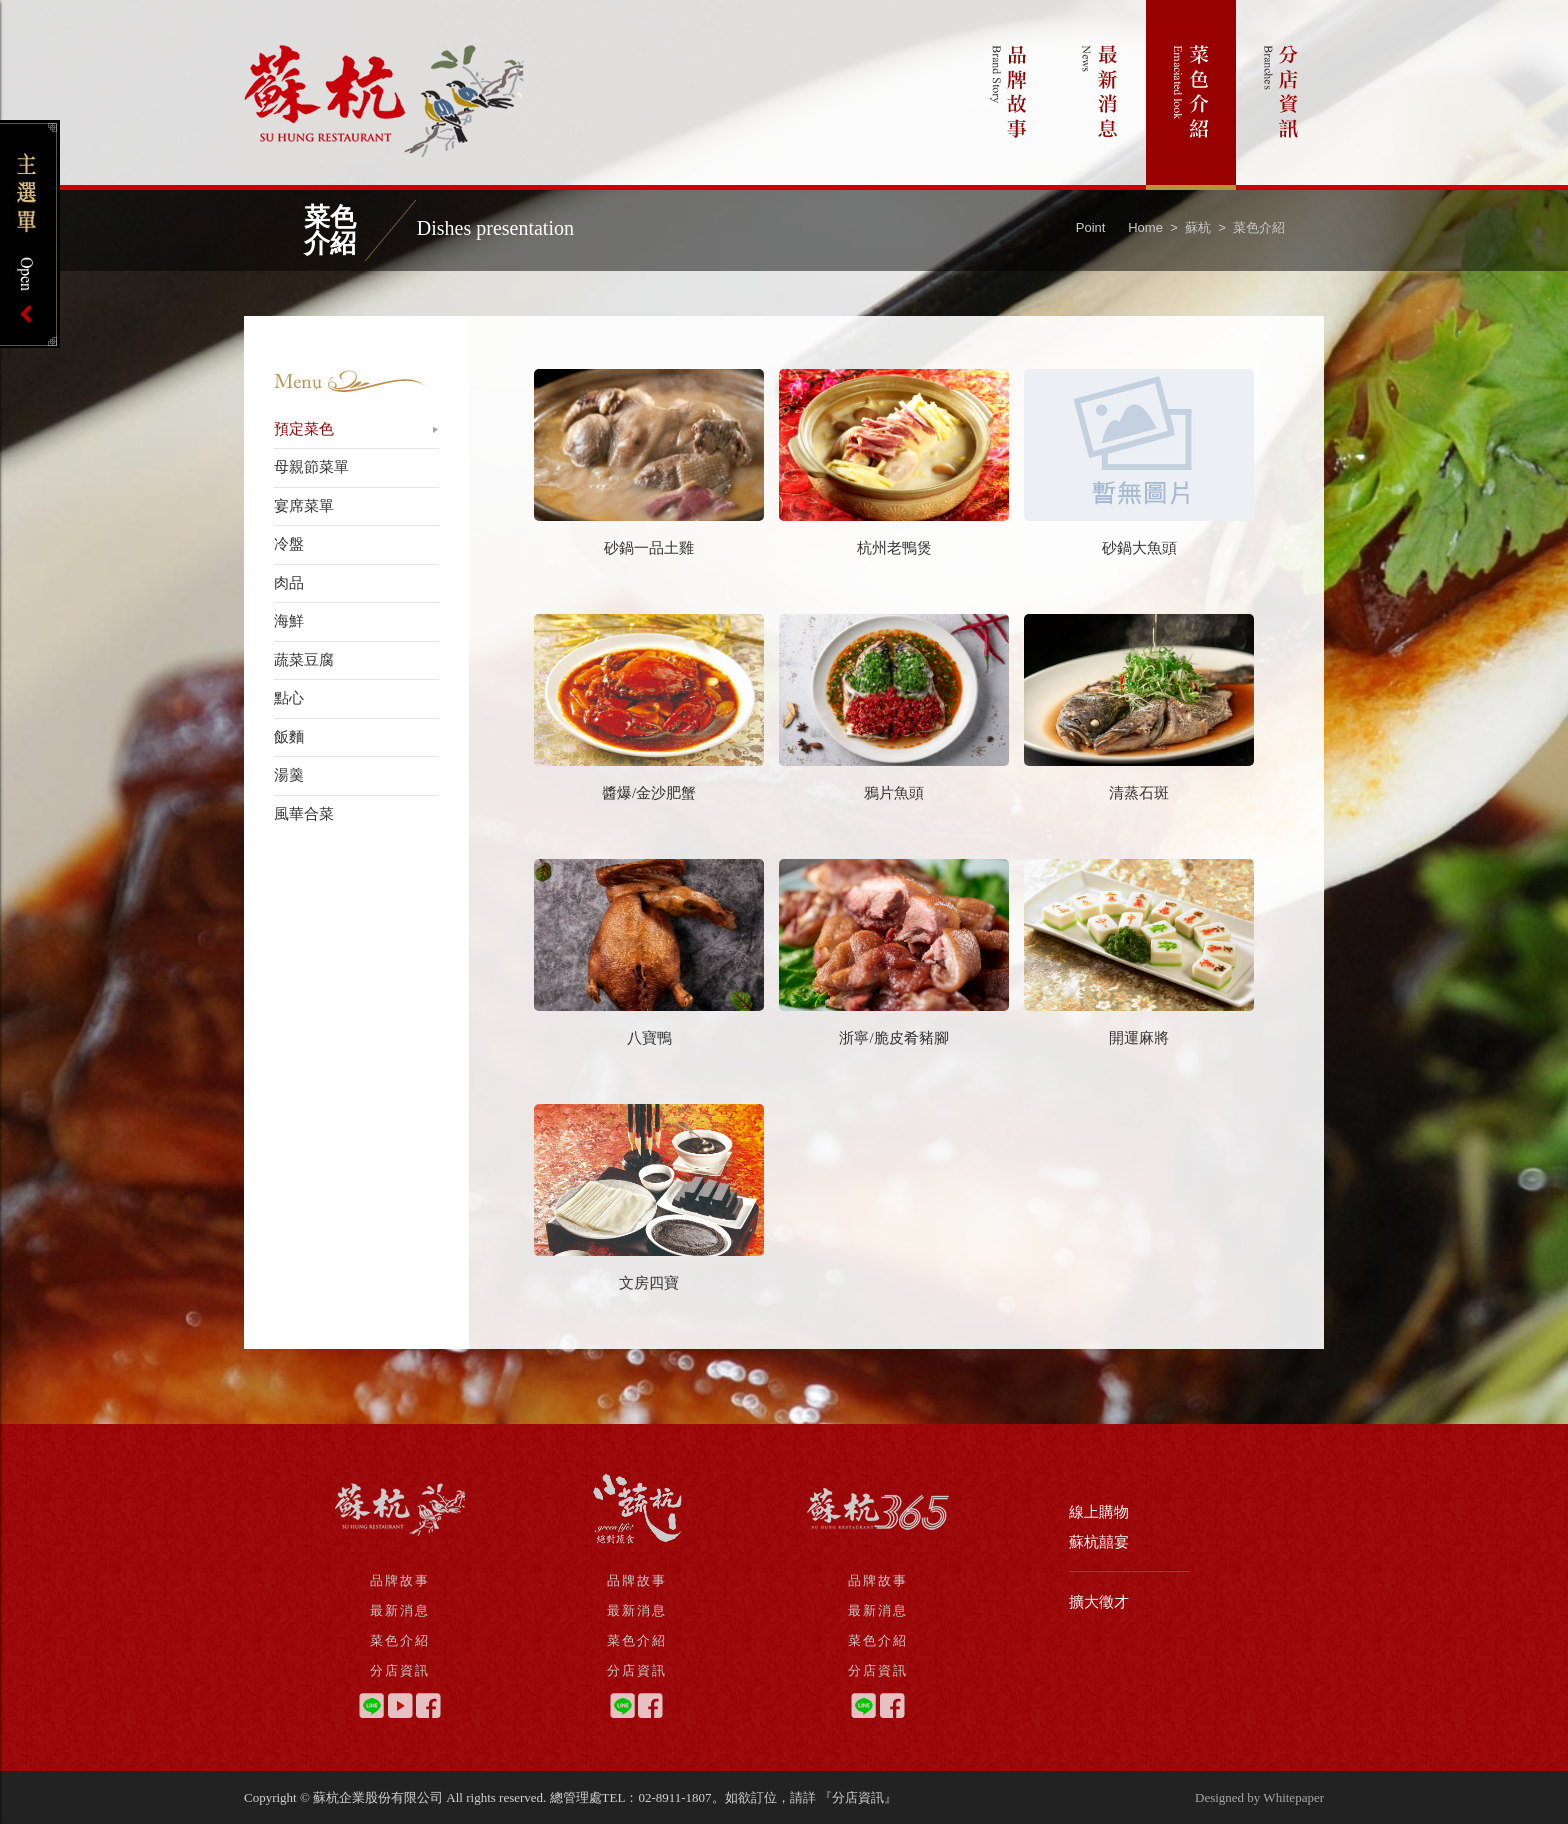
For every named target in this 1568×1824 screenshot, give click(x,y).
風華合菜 (304, 814)
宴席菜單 (304, 506)
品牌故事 (1010, 95)
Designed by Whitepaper (1259, 1797)
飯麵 (289, 737)
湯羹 (289, 775)
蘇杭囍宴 (1099, 1542)
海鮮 (289, 621)
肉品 (289, 583)
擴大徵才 (1099, 1602)
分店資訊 (1282, 95)
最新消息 (1101, 95)
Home (1145, 227)
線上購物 (1099, 1512)
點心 (289, 698)
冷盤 (289, 544)
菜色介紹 (1191, 95)
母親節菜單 (311, 467)
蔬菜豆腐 (304, 660)
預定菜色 (304, 429)
